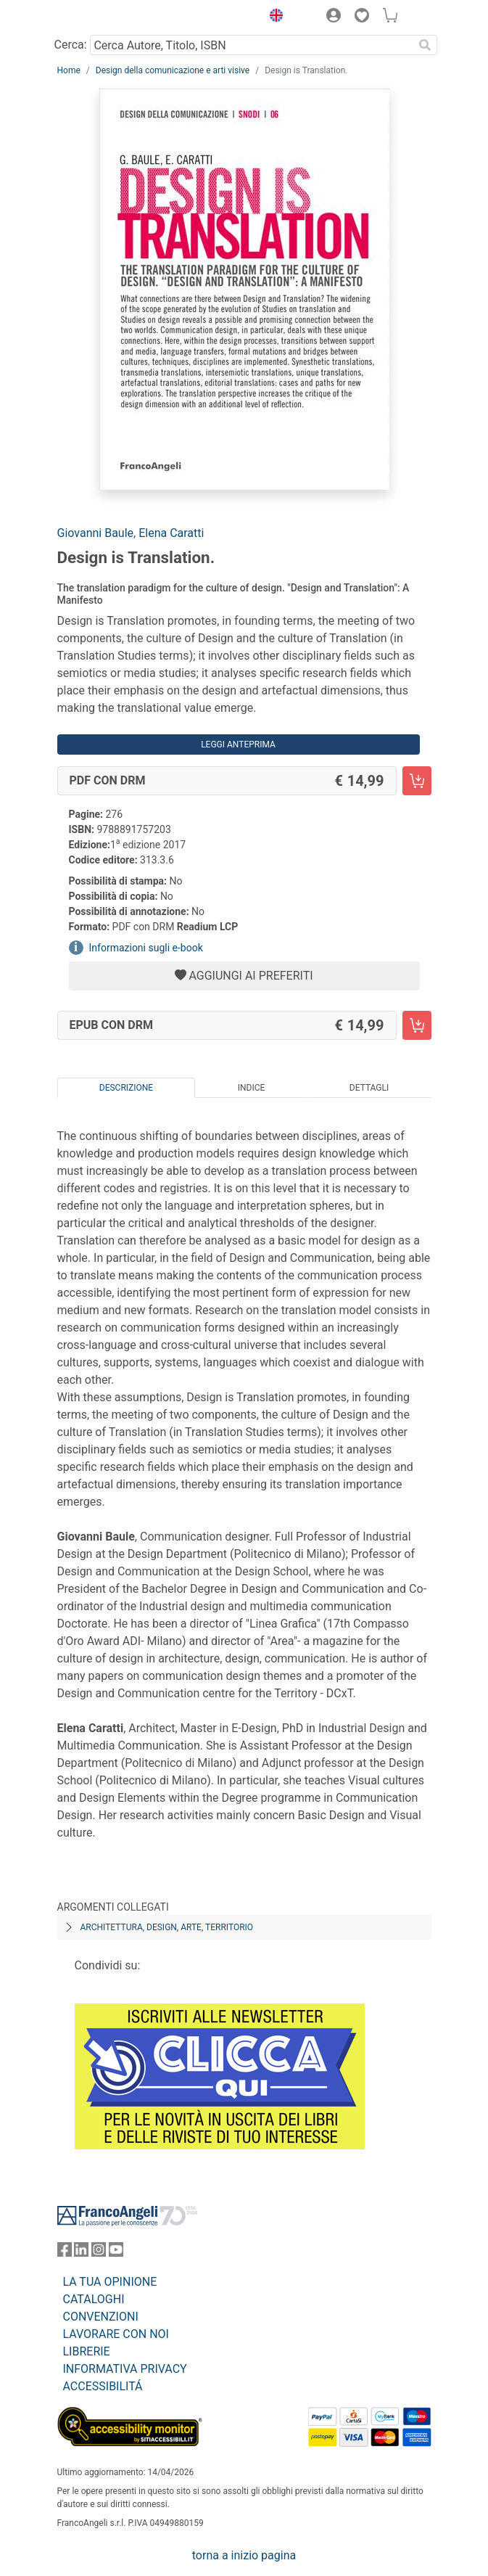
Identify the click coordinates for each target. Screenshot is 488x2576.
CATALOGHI (94, 2299)
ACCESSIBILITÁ (103, 2386)
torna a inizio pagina (244, 2555)
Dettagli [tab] (369, 1088)
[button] (273, 17)
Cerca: (70, 45)
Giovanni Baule (95, 533)
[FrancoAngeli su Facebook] (64, 2253)
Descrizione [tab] (126, 1088)
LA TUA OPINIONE (110, 2282)
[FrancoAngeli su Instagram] (98, 2253)
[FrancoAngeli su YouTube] (116, 2253)
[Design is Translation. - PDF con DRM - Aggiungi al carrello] (416, 780)
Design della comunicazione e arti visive (172, 70)
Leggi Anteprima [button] (238, 744)
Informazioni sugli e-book (146, 947)
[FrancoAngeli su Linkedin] (81, 2253)
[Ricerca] (425, 45)
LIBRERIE (86, 2351)
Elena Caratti (171, 533)
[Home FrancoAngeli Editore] (106, 17)
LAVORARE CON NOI (116, 2334)
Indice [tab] (251, 1088)
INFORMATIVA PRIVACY (125, 2369)
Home (68, 70)
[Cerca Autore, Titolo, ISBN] (252, 45)
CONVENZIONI (100, 2316)
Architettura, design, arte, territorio (167, 1927)
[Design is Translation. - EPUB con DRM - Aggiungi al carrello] (416, 1025)
